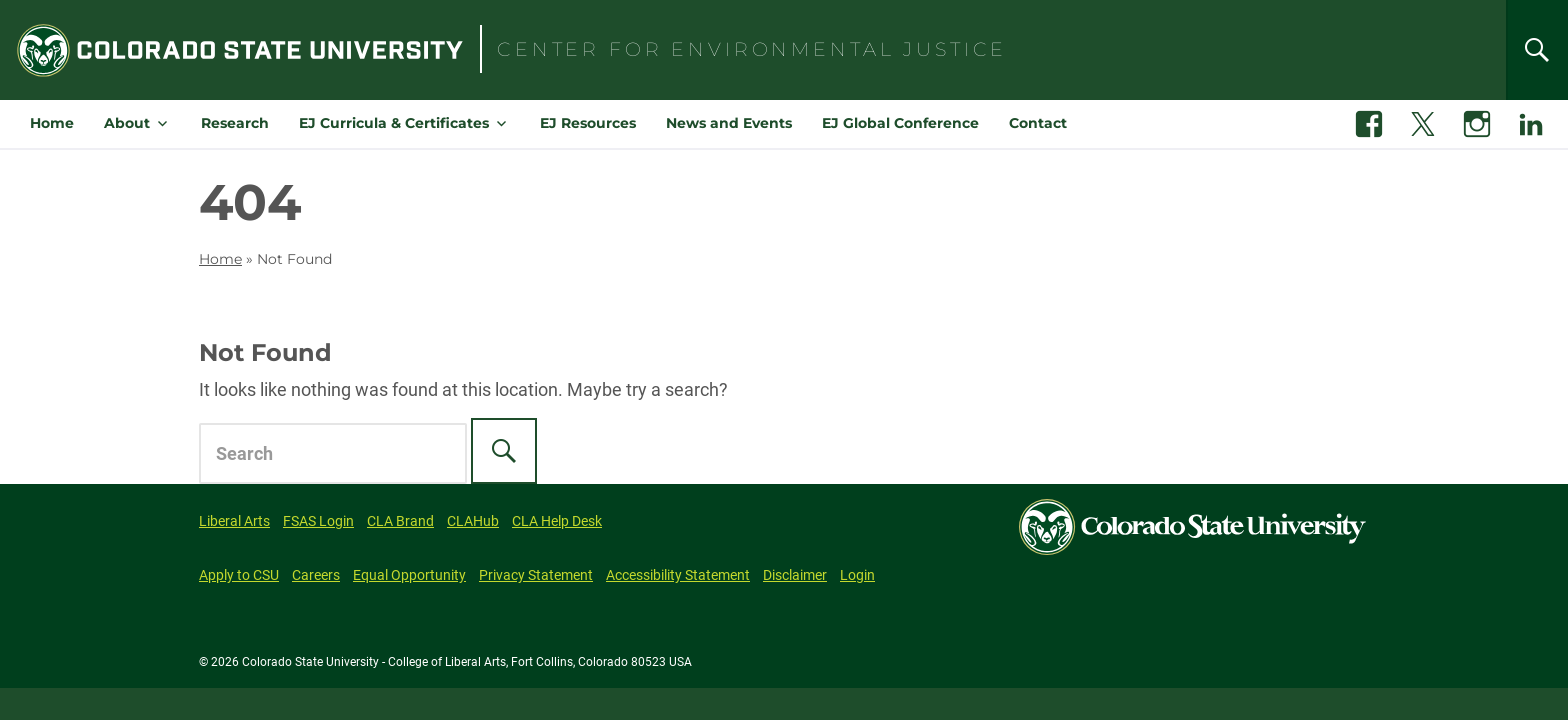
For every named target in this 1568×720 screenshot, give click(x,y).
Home (52, 123)
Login (857, 575)
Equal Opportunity (409, 575)
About (127, 123)
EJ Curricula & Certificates (394, 123)
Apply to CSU (239, 575)
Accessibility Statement (678, 575)
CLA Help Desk (557, 521)
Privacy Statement (536, 575)
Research (235, 123)
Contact (1038, 123)
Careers (316, 575)
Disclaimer (795, 575)
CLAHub (473, 521)
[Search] (1537, 50)
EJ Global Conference (900, 123)
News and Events (729, 123)
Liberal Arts (234, 521)
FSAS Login (318, 521)
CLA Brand (400, 521)
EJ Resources (588, 123)
